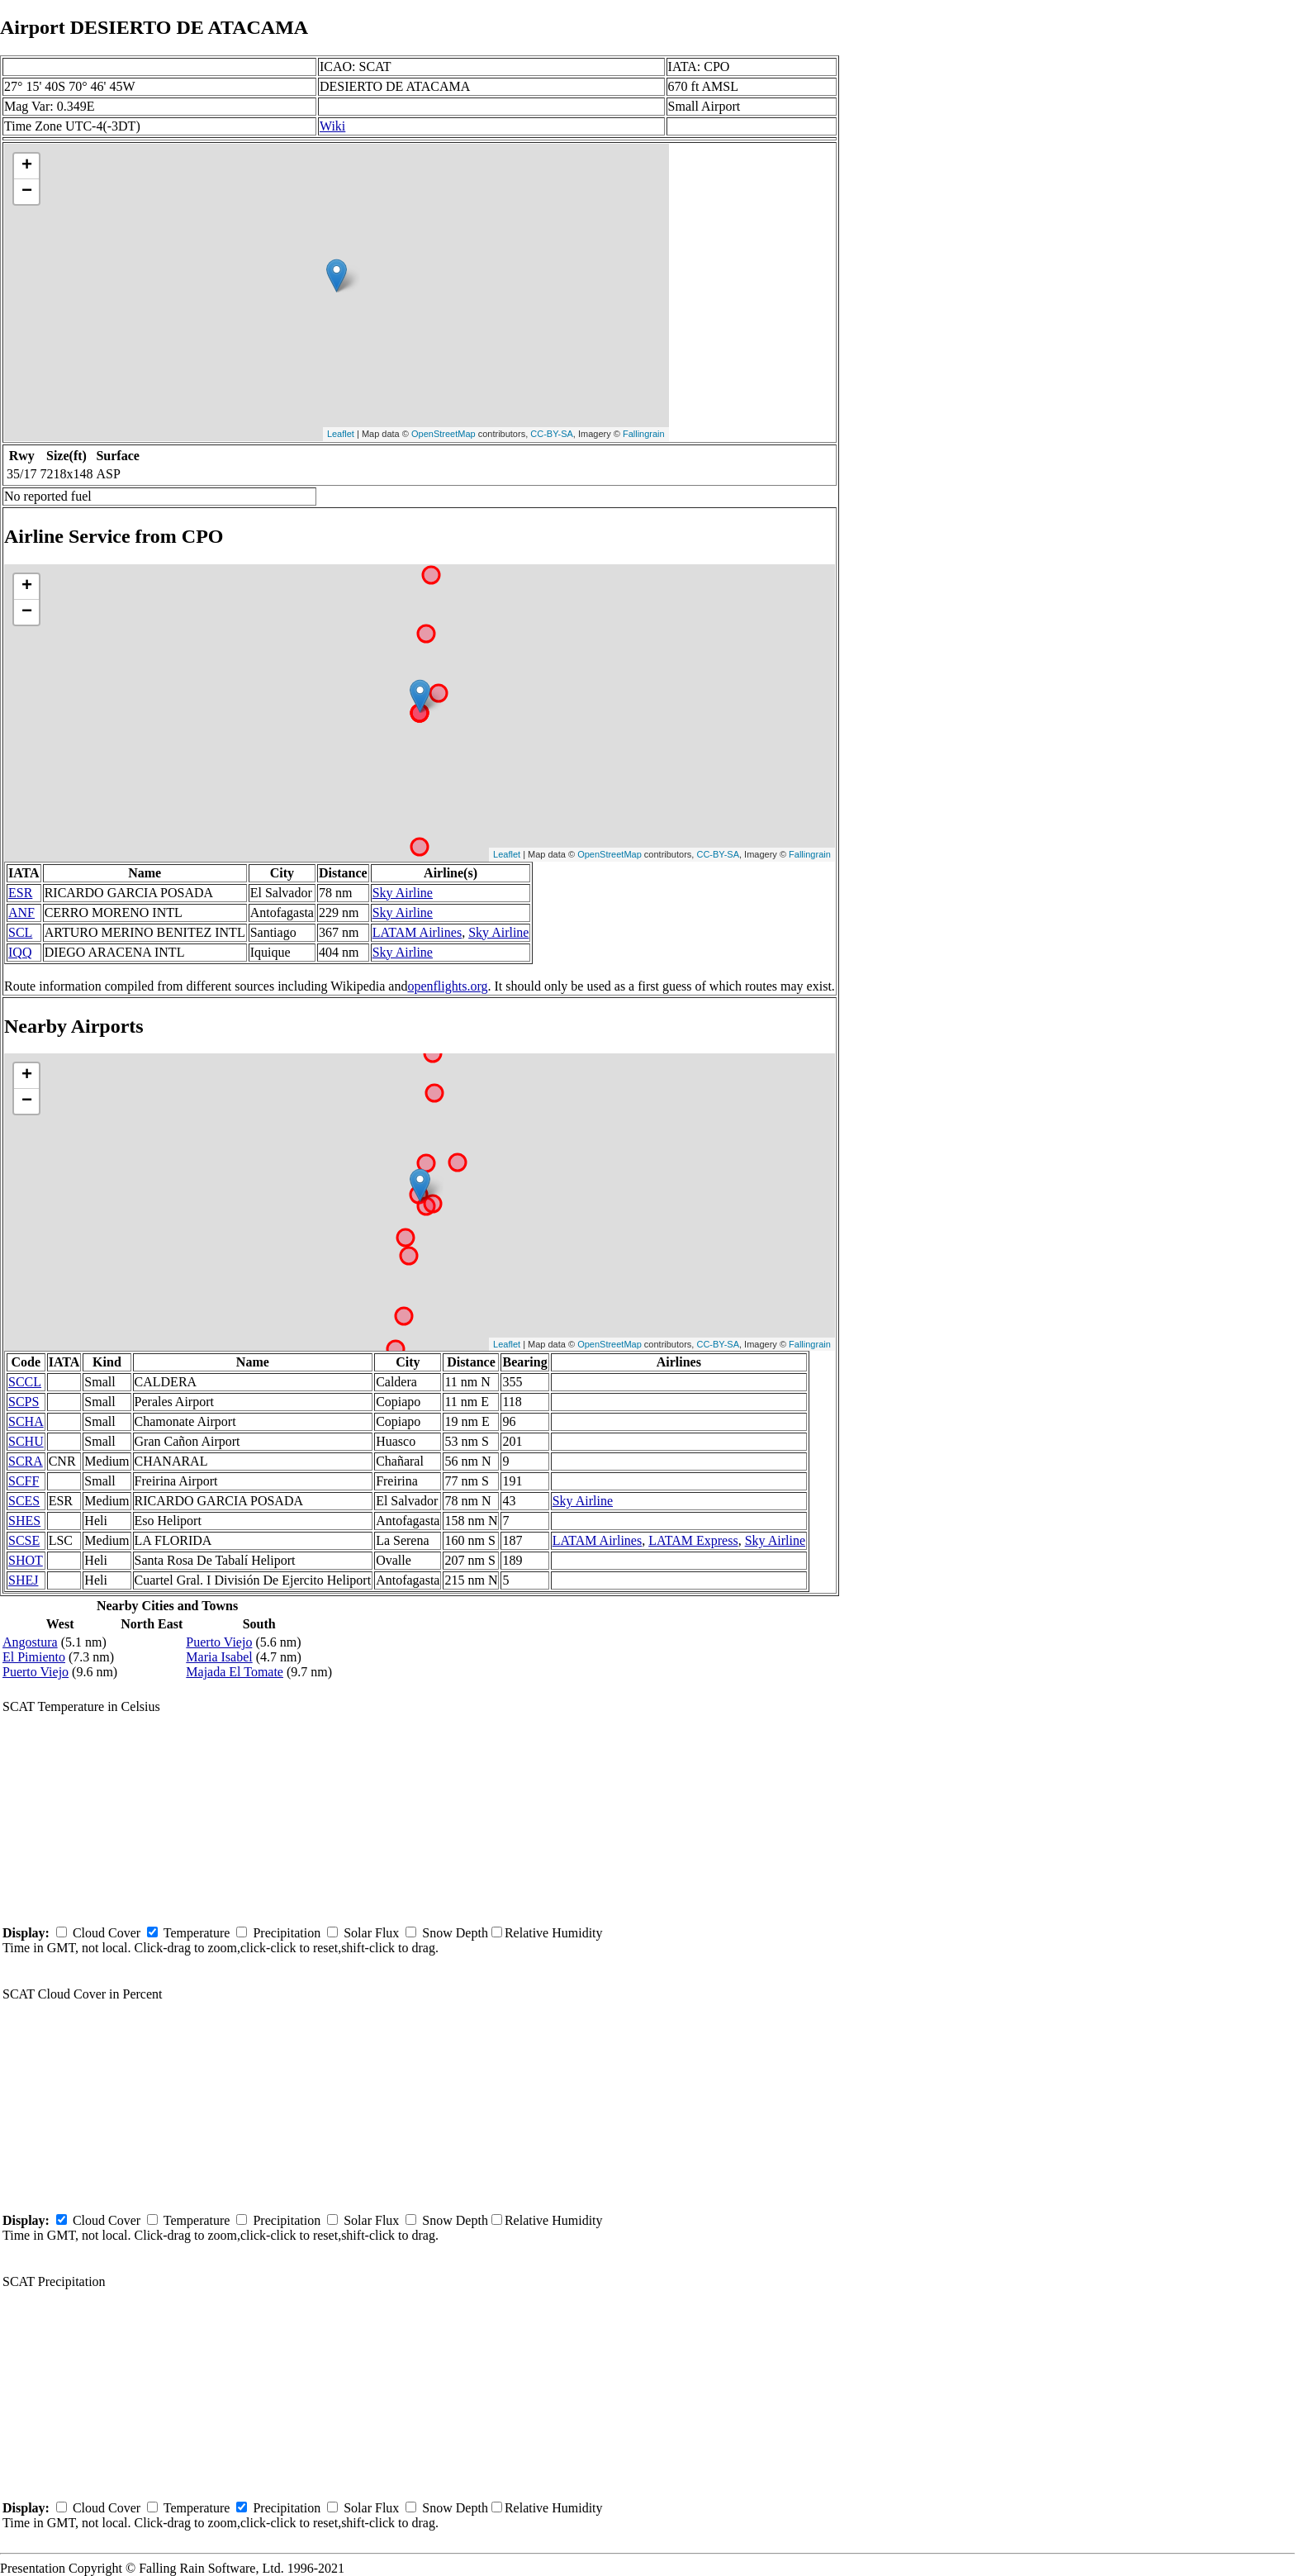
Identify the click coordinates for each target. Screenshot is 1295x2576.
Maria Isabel (219, 1657)
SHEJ (23, 1580)
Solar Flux (371, 1933)
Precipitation (286, 1933)
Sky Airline (402, 893)
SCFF (23, 1481)
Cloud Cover (106, 1933)
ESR (20, 893)
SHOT (25, 1560)
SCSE (24, 1540)
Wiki (332, 126)
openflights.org (447, 986)
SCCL (24, 1382)
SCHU (26, 1441)
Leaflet (340, 434)
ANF (21, 912)
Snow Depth (455, 1933)
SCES (24, 1501)
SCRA (25, 1461)
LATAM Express (693, 1540)
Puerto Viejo (35, 1672)
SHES (24, 1521)
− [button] (26, 191)
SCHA (26, 1421)
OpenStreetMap (443, 434)
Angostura (30, 1642)
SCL (20, 932)
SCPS (23, 1402)
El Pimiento (33, 1657)
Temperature (197, 1933)
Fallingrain (644, 434)
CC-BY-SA (551, 434)
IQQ (19, 952)
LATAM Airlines (417, 932)
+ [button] (26, 166)
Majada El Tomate (234, 1672)
